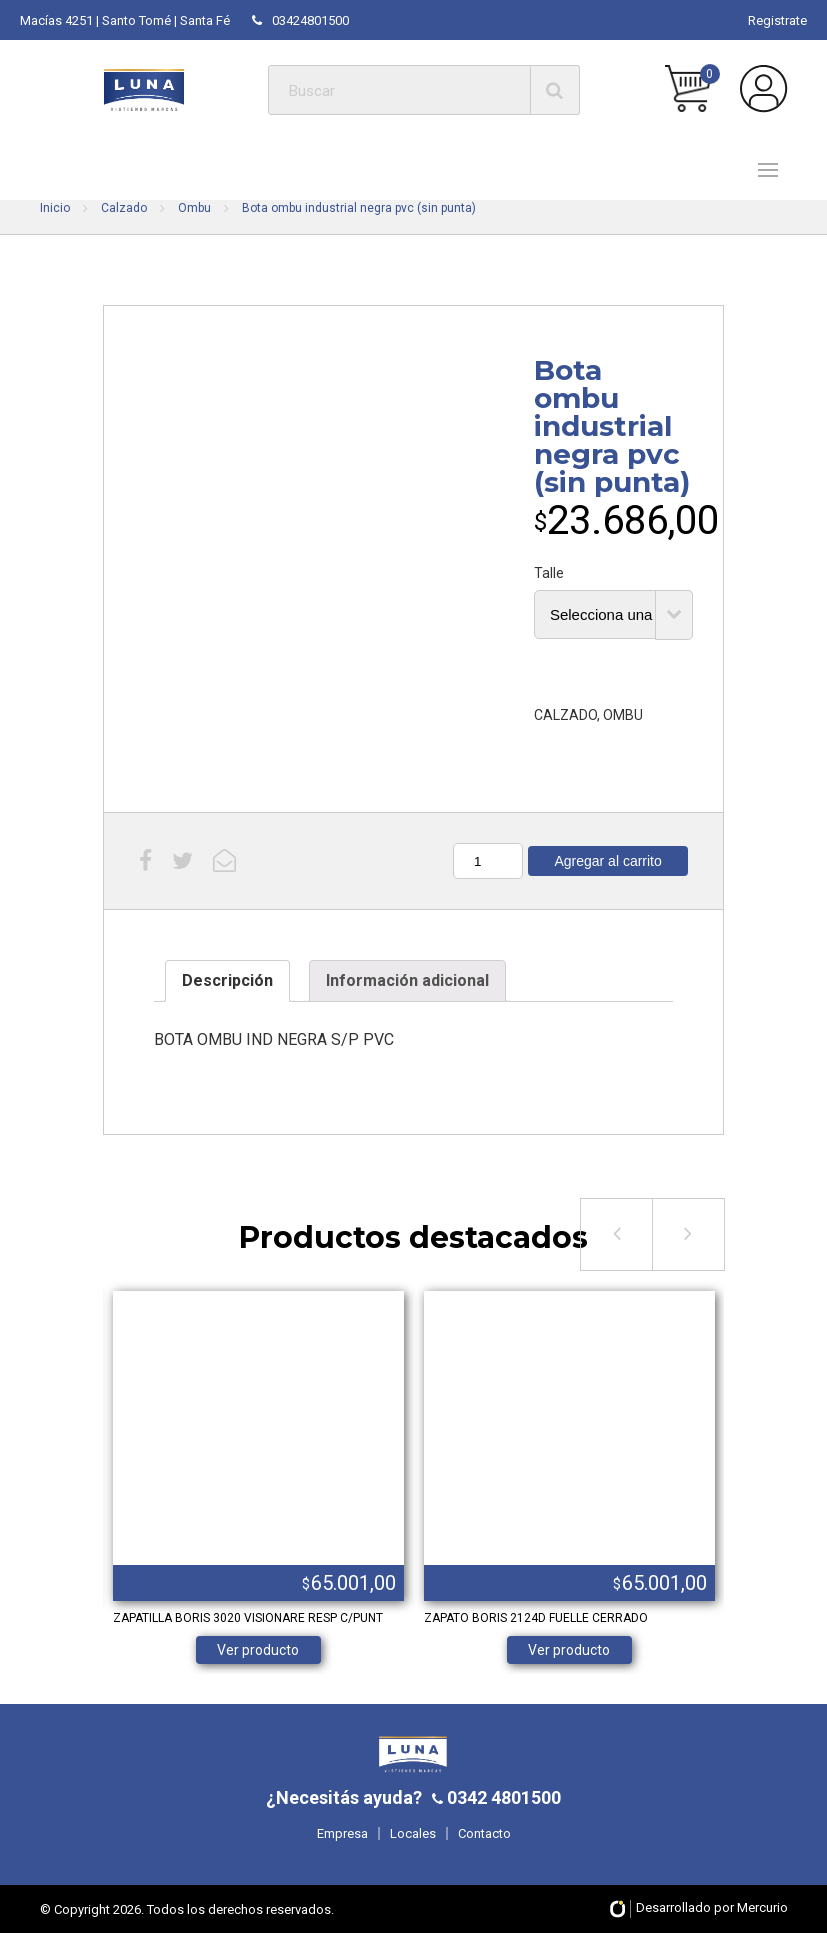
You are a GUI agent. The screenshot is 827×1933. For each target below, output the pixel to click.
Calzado (124, 208)
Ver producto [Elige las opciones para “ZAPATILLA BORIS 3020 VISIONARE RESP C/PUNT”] (258, 1650)
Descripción (227, 980)
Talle (549, 573)
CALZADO (565, 715)
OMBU (623, 715)
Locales (413, 1833)
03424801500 (300, 20)
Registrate (777, 20)
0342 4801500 (502, 1797)
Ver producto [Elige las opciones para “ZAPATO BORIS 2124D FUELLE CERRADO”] (569, 1650)
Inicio (55, 208)
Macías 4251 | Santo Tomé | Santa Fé (125, 20)
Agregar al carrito (607, 861)
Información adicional (407, 980)
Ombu (194, 208)
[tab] (227, 981)
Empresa (342, 1833)
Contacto (484, 1833)
